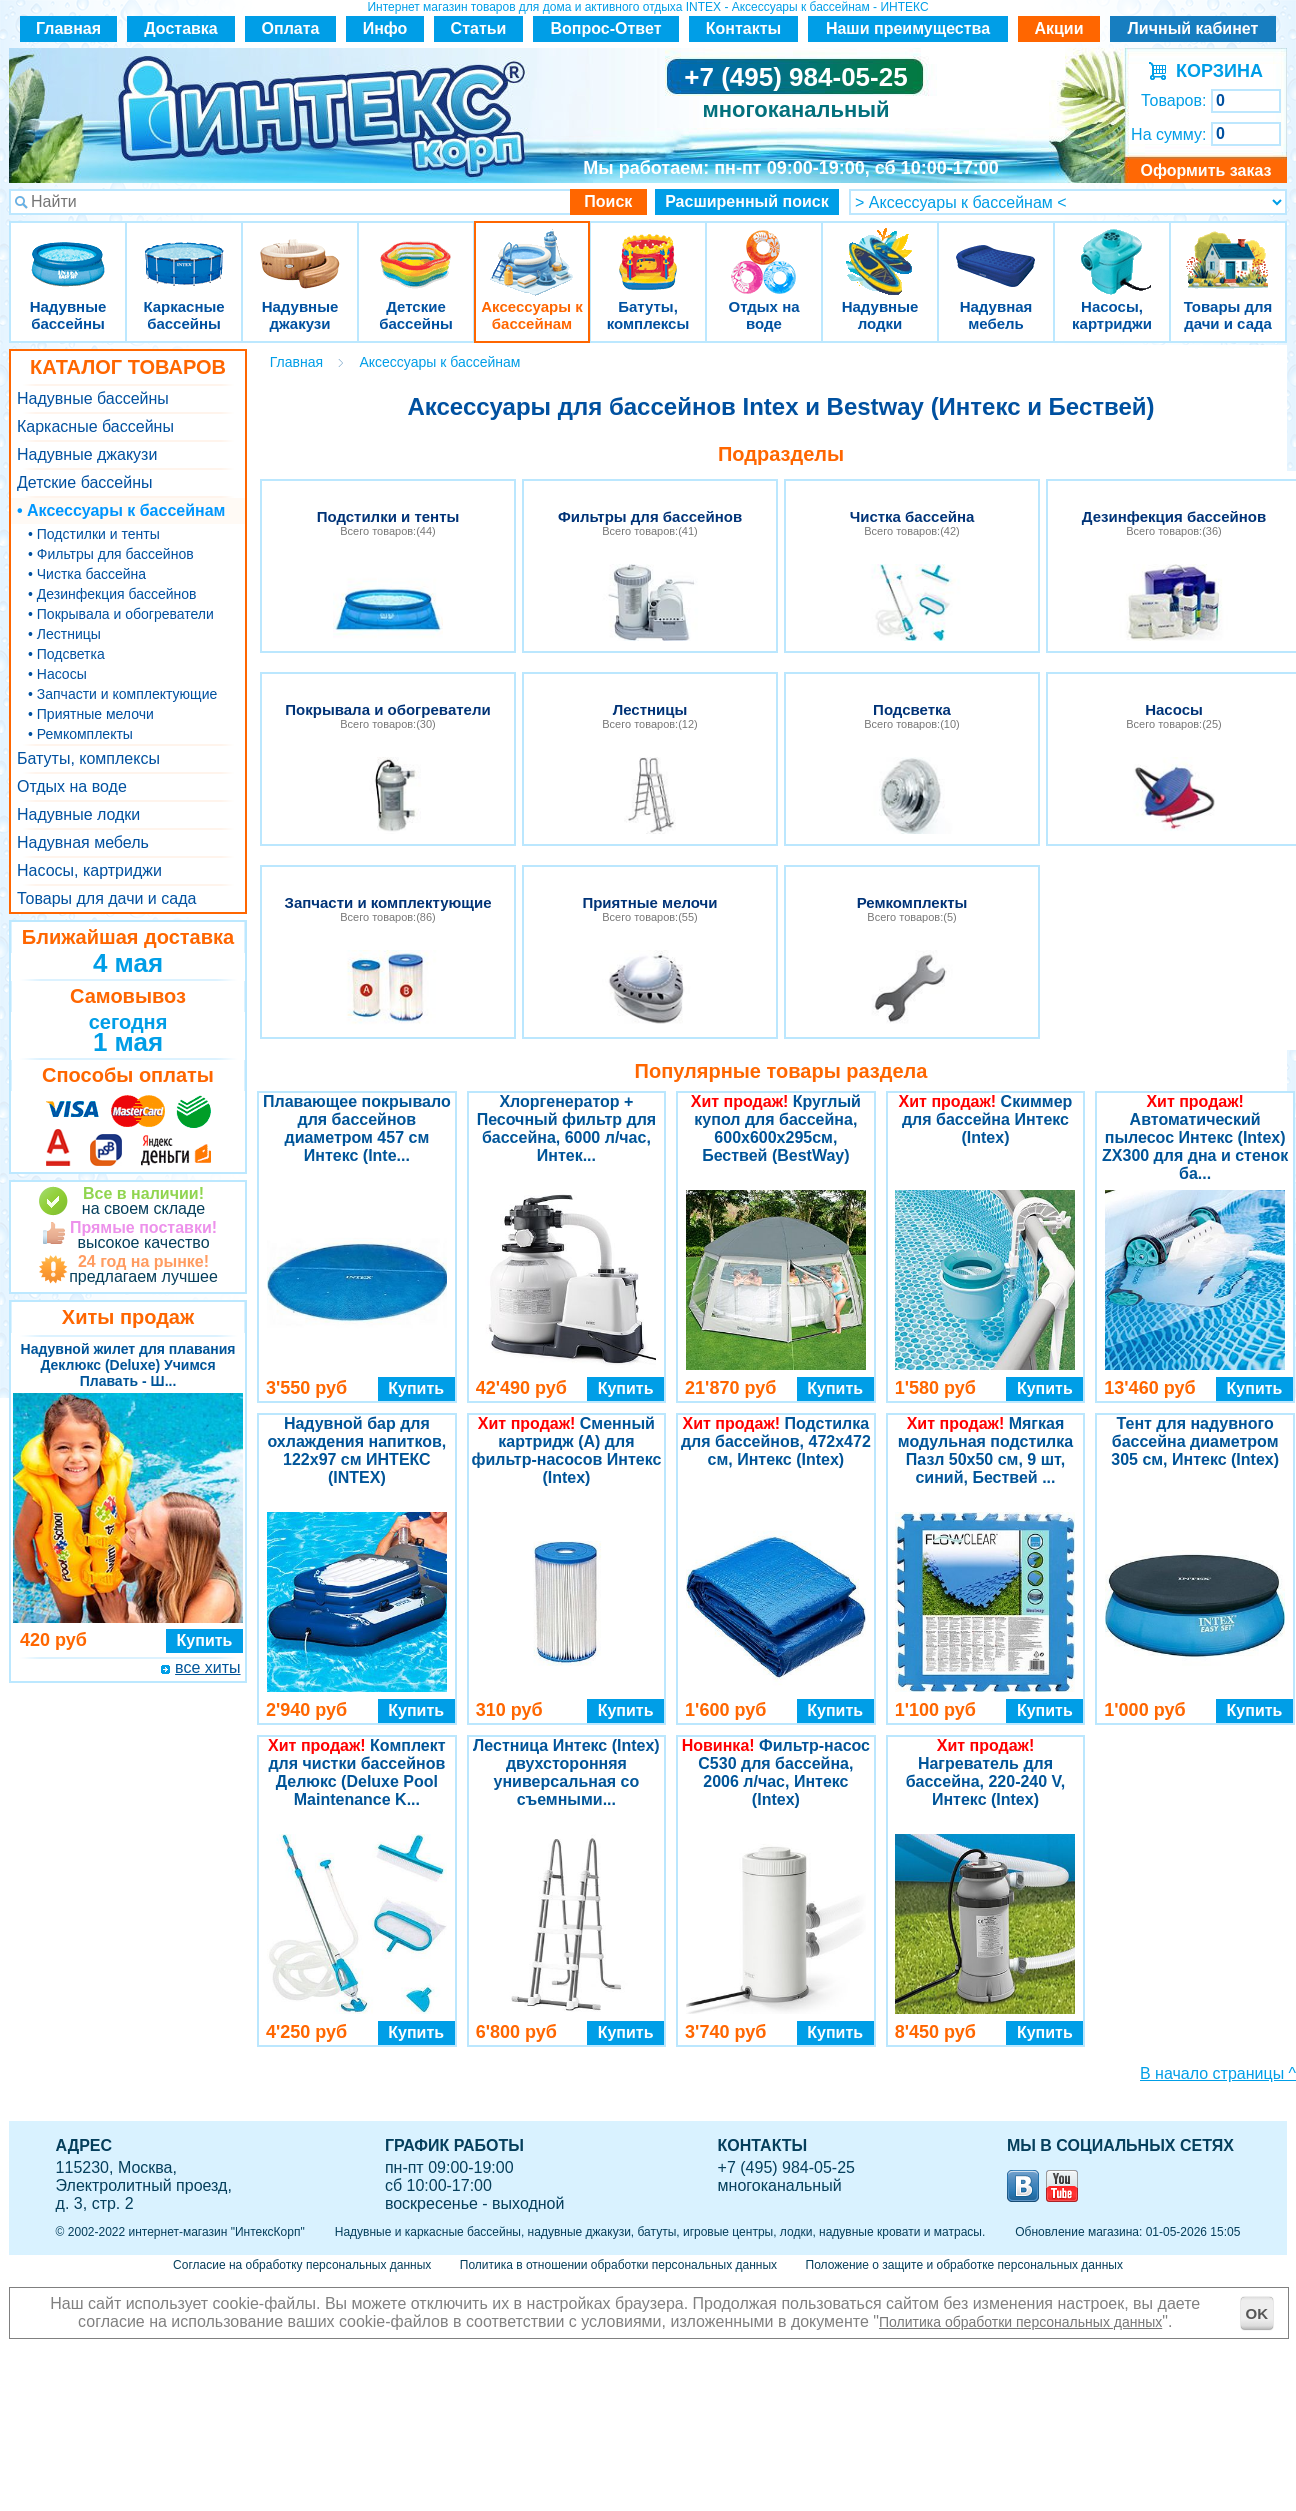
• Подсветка (66, 654)
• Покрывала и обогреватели (121, 614)
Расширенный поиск (747, 201)
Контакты (743, 28)
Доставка (181, 28)
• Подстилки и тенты (94, 534)
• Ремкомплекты (80, 734)
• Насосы (57, 674)
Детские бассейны (416, 249)
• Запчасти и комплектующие (122, 694)
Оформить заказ (1205, 170)
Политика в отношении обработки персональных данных (618, 2265)
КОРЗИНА (1214, 71)
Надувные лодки (880, 249)
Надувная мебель (996, 249)
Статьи (479, 28)
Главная (68, 28)
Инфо (385, 28)
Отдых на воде (764, 249)
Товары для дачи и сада (1228, 249)
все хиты (207, 1667)
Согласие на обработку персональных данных (302, 2265)
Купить (205, 1640)
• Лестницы (64, 634)
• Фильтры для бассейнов (111, 554)
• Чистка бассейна (87, 574)
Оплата (291, 28)
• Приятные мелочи (91, 714)
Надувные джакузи (300, 249)
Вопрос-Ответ (606, 28)
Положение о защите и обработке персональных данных (964, 2265)
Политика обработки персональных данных (1020, 2322)
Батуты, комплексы (648, 249)
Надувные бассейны (68, 249)
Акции (1058, 28)
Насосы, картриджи (1112, 249)
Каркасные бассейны (184, 249)
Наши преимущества (908, 28)
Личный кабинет (1193, 28)
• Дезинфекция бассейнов (112, 594)
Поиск (608, 201)
